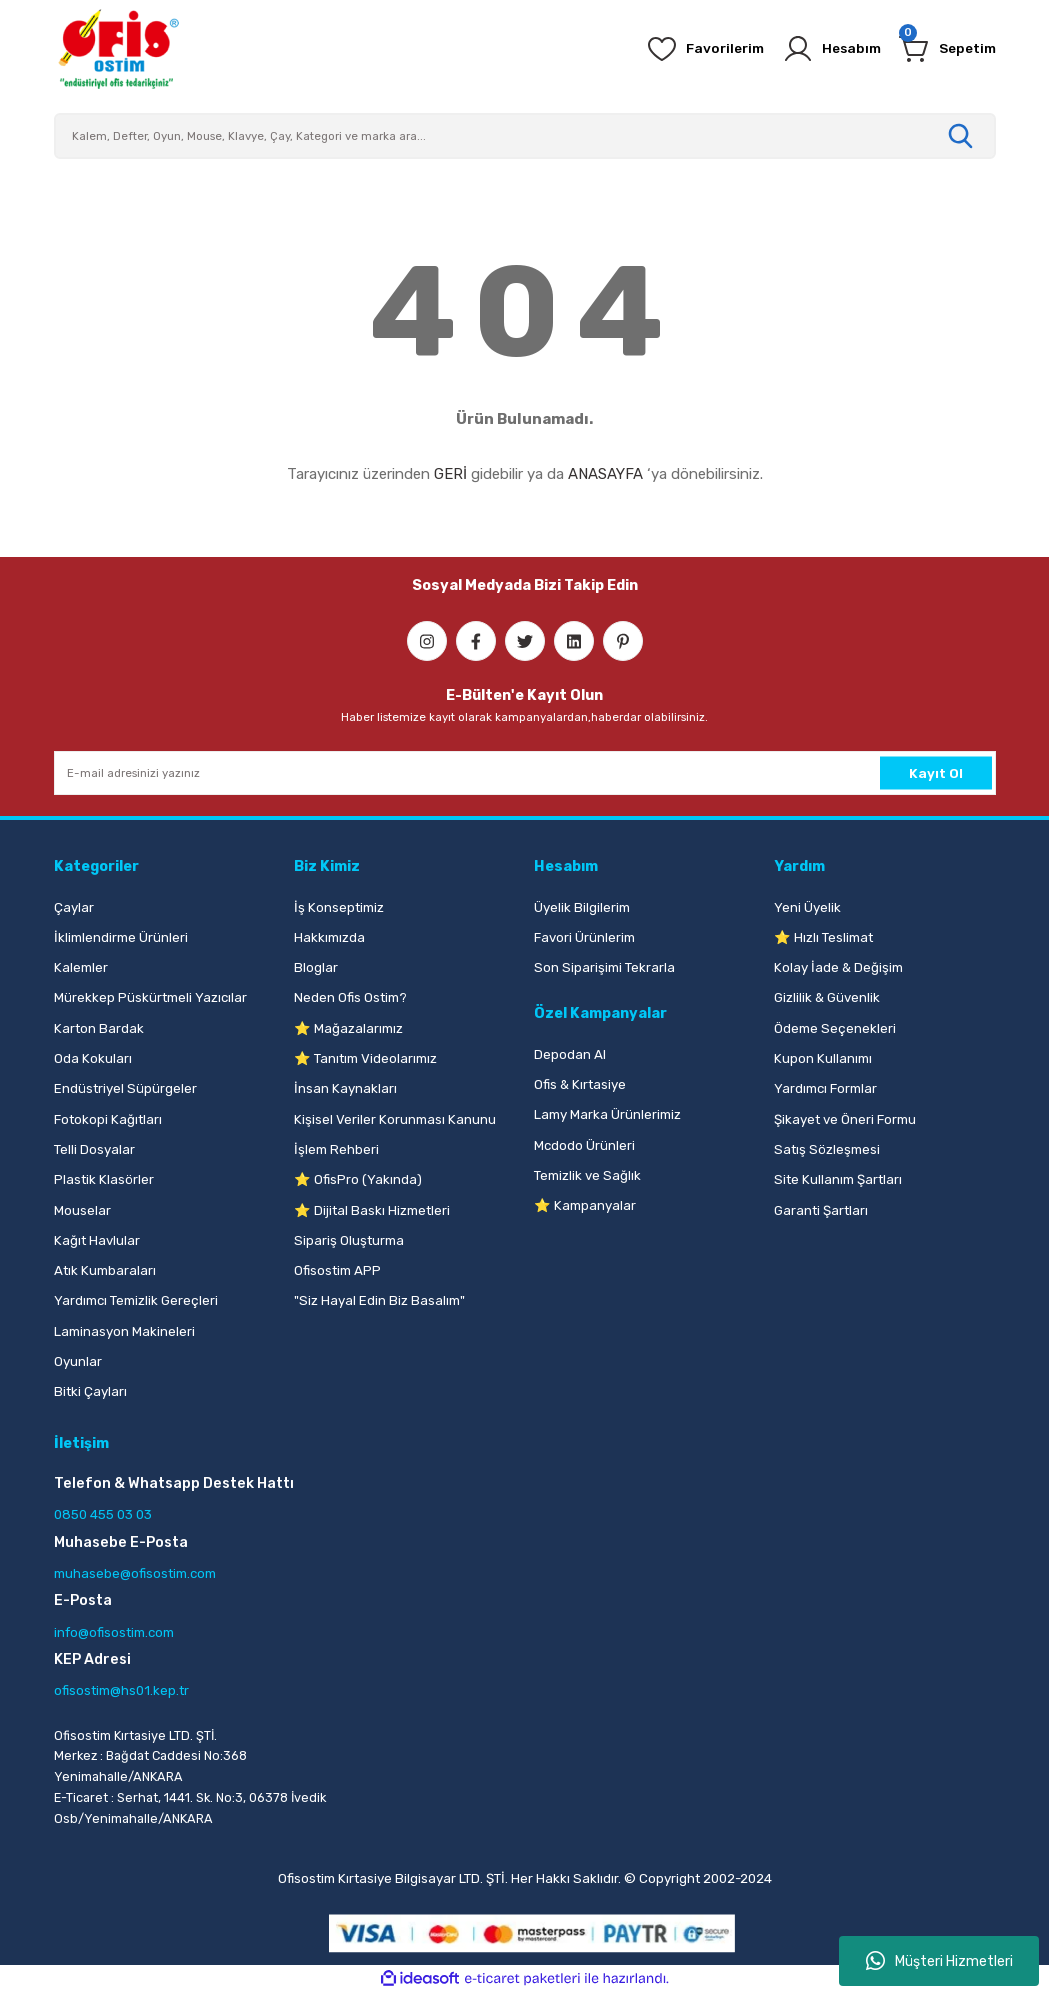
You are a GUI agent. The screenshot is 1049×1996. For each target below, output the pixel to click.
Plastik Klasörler (104, 1179)
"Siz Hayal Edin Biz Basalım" (379, 1300)
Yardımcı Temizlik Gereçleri (136, 1300)
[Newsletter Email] (525, 773)
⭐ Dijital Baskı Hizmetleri (372, 1210)
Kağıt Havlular (97, 1240)
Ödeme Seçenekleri (835, 1028)
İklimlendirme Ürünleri (121, 937)
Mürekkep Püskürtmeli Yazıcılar (150, 997)
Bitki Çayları (90, 1391)
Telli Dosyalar (94, 1149)
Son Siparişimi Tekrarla (604, 967)
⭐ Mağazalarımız (348, 1028)
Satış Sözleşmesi (827, 1149)
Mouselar (82, 1210)
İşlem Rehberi (336, 1149)
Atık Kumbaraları (105, 1270)
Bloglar (316, 967)
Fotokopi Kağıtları (108, 1119)
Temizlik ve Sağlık (587, 1175)
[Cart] (945, 49)
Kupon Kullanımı (823, 1058)
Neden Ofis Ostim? (350, 997)
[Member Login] (824, 49)
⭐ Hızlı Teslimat (823, 937)
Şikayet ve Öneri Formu (845, 1119)
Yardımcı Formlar (825, 1088)
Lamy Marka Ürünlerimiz (607, 1114)
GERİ (450, 474)
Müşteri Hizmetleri (939, 1961)
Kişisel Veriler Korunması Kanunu (395, 1119)
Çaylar (74, 907)
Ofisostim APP (337, 1270)
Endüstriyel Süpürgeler (125, 1088)
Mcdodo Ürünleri (584, 1145)
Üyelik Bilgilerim (582, 907)
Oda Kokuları (93, 1058)
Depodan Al (570, 1054)
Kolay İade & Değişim (838, 967)
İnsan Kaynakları (345, 1088)
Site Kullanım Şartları (838, 1179)
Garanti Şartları (821, 1210)
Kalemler (81, 967)
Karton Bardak (99, 1028)
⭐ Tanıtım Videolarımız (365, 1058)
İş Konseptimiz (339, 907)
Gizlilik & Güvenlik (827, 997)
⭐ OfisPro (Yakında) (358, 1179)
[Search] (525, 136)
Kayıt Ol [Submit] (936, 773)
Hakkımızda (329, 937)
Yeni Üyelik (807, 907)
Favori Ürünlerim (584, 937)
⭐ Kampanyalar (585, 1205)
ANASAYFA (605, 474)
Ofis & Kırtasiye (580, 1084)
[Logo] (118, 49)
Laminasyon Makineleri (124, 1331)
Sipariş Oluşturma (349, 1240)
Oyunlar (78, 1361)
